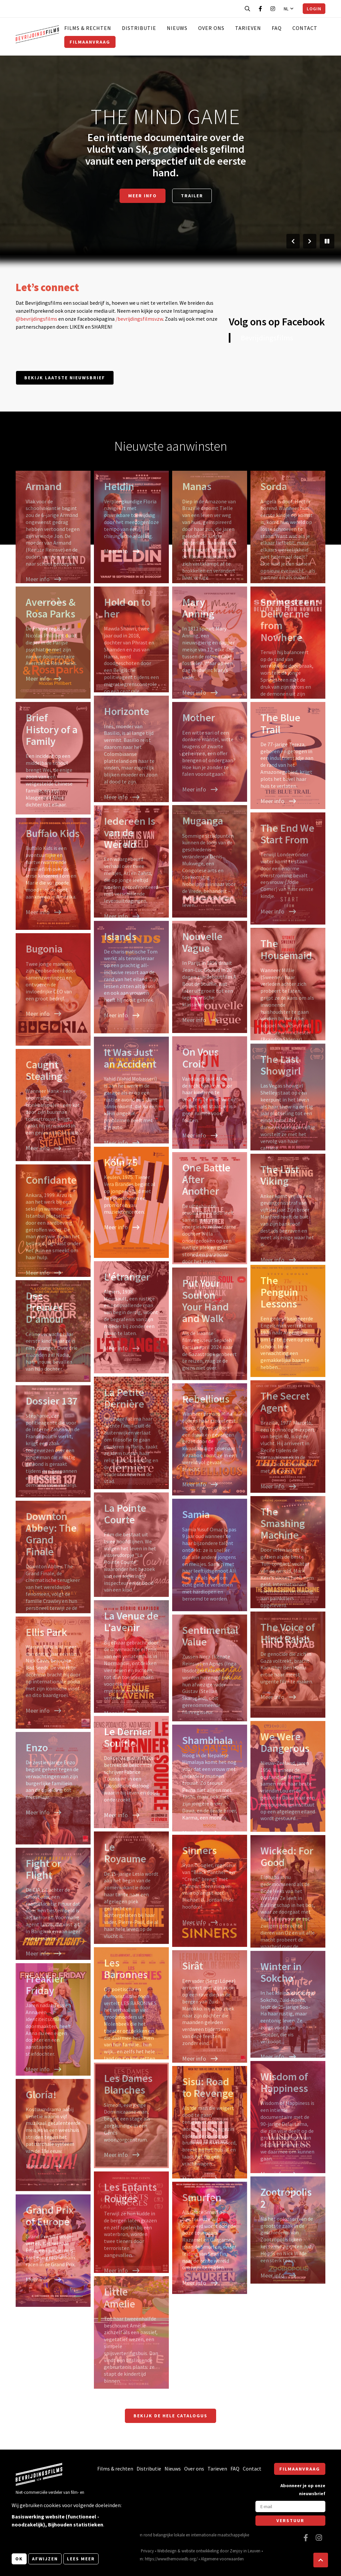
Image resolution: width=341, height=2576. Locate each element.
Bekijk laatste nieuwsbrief (64, 378)
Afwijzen (45, 2559)
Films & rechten (87, 28)
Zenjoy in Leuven (245, 2550)
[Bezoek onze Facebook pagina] (260, 8)
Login (314, 9)
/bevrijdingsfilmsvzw (139, 318)
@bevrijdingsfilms (36, 318)
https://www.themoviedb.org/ (171, 2558)
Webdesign (166, 2550)
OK (19, 2559)
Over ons (211, 28)
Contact (304, 28)
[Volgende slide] (309, 241)
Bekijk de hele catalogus (170, 2416)
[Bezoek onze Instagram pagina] (272, 8)
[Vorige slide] (293, 241)
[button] (320, 2560)
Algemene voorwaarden (222, 2558)
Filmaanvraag (90, 42)
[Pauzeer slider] (327, 241)
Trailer (192, 196)
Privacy (147, 2550)
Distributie (139, 28)
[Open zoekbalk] (247, 8)
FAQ (277, 28)
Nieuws (177, 28)
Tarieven (248, 28)
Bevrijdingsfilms (267, 337)
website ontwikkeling (200, 2550)
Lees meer (81, 2559)
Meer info (142, 196)
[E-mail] (290, 2506)
